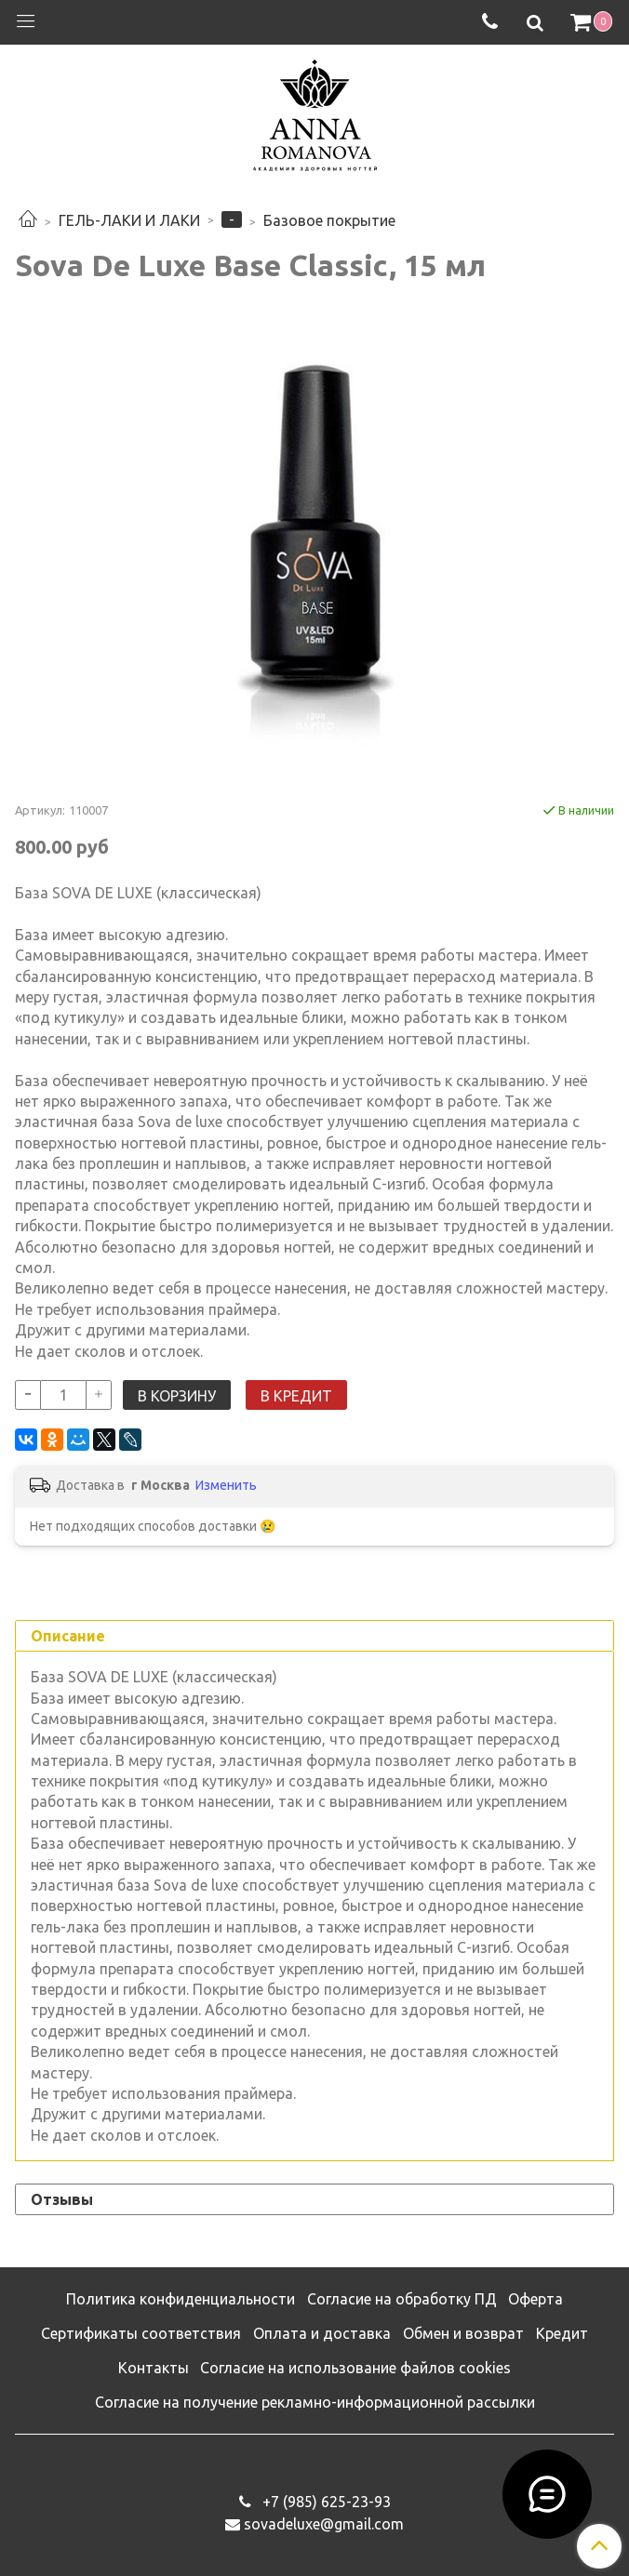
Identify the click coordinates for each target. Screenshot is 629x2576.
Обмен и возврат (463, 2333)
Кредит (562, 2333)
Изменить (226, 1485)
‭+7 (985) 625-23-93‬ (325, 2501)
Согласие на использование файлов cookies (355, 2367)
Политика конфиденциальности (180, 2299)
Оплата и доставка (322, 2333)
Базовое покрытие (329, 220)
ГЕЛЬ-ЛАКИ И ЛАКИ (129, 220)
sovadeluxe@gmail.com (324, 2524)
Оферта (535, 2299)
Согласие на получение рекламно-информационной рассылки (315, 2402)
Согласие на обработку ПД (402, 2299)
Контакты (153, 2367)
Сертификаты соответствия (141, 2333)
